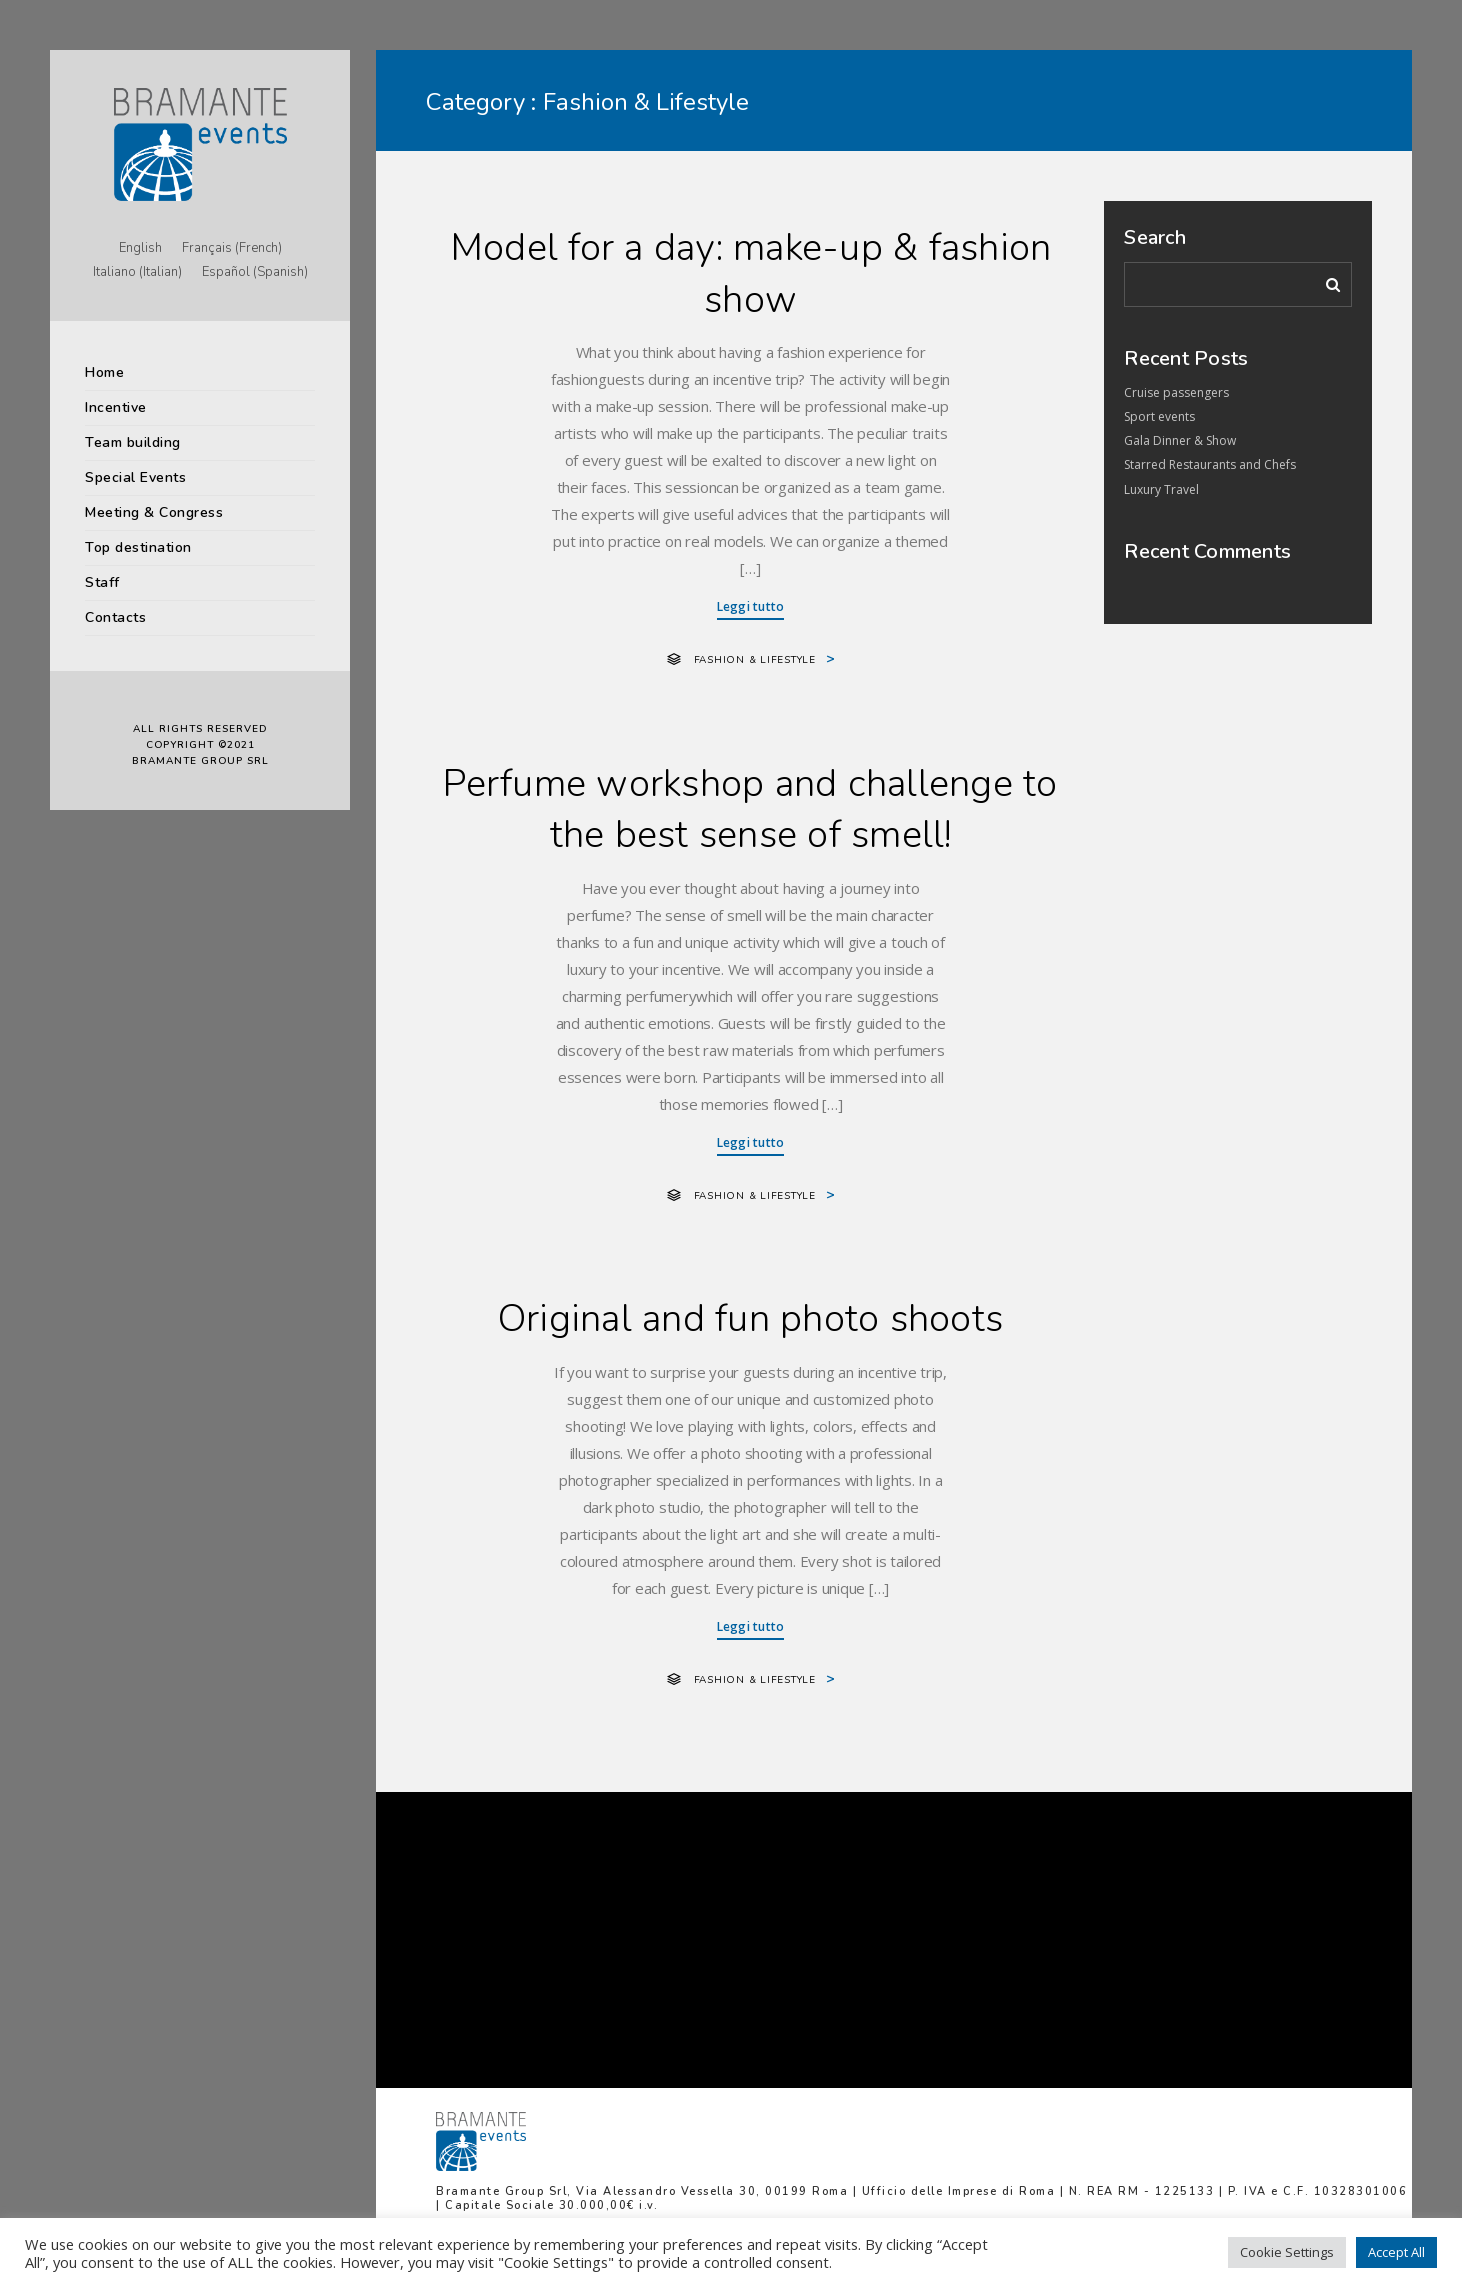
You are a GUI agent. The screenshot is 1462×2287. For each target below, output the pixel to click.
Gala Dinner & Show (1180, 440)
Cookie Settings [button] (1287, 2252)
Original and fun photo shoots (750, 1318)
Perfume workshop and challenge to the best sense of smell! (750, 809)
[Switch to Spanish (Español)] (255, 273)
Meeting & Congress (154, 512)
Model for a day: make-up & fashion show (751, 273)
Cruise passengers (1176, 392)
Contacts (115, 617)
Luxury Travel (1161, 489)
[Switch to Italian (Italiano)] (137, 273)
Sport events (1159, 416)
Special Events (135, 477)
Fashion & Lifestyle (755, 660)
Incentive (116, 407)
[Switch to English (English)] (140, 249)
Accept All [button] (1396, 2252)
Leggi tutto (751, 606)
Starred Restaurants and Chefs (1210, 464)
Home (104, 372)
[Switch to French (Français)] (232, 249)
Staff (102, 582)
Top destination (138, 547)
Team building (133, 442)
